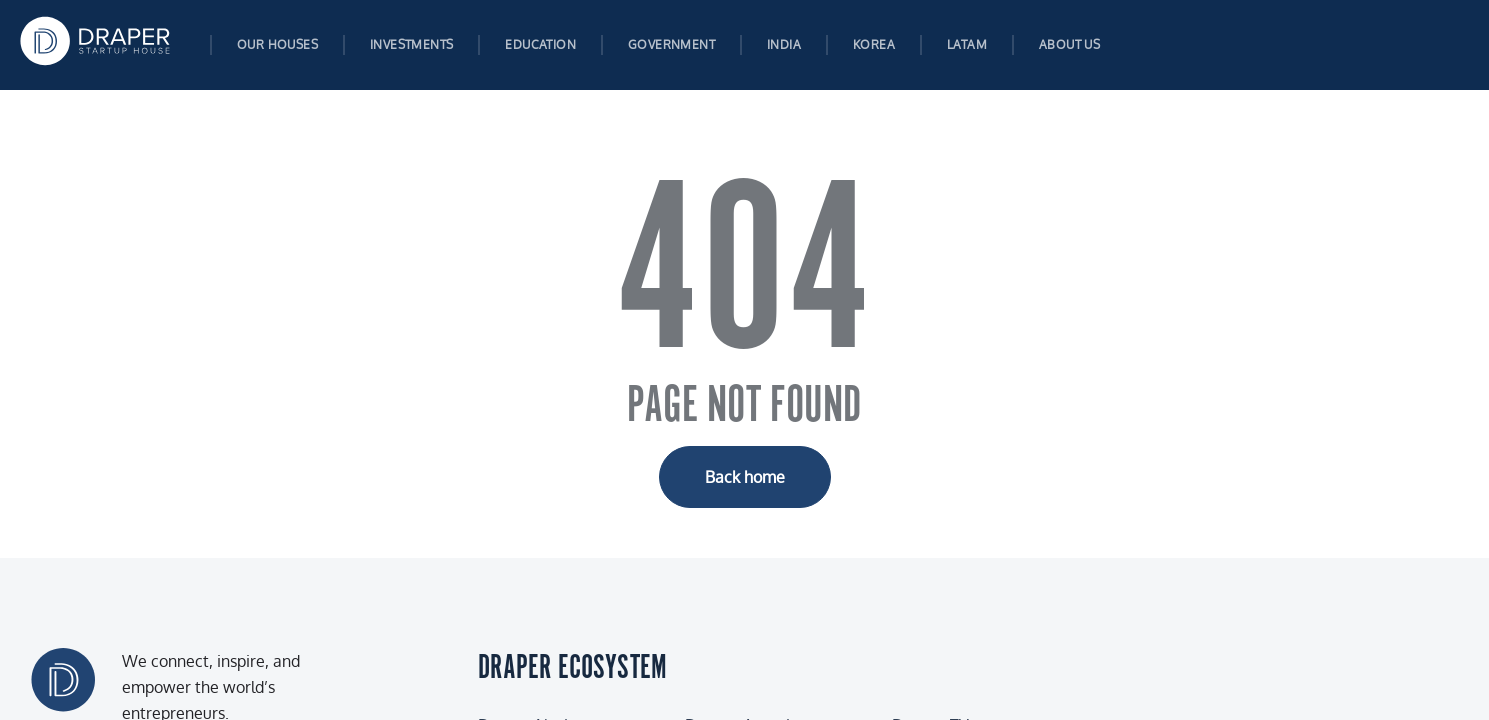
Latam (967, 44)
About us (1069, 44)
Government (671, 44)
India (784, 44)
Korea (874, 44)
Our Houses (277, 44)
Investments (411, 44)
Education (540, 44)
